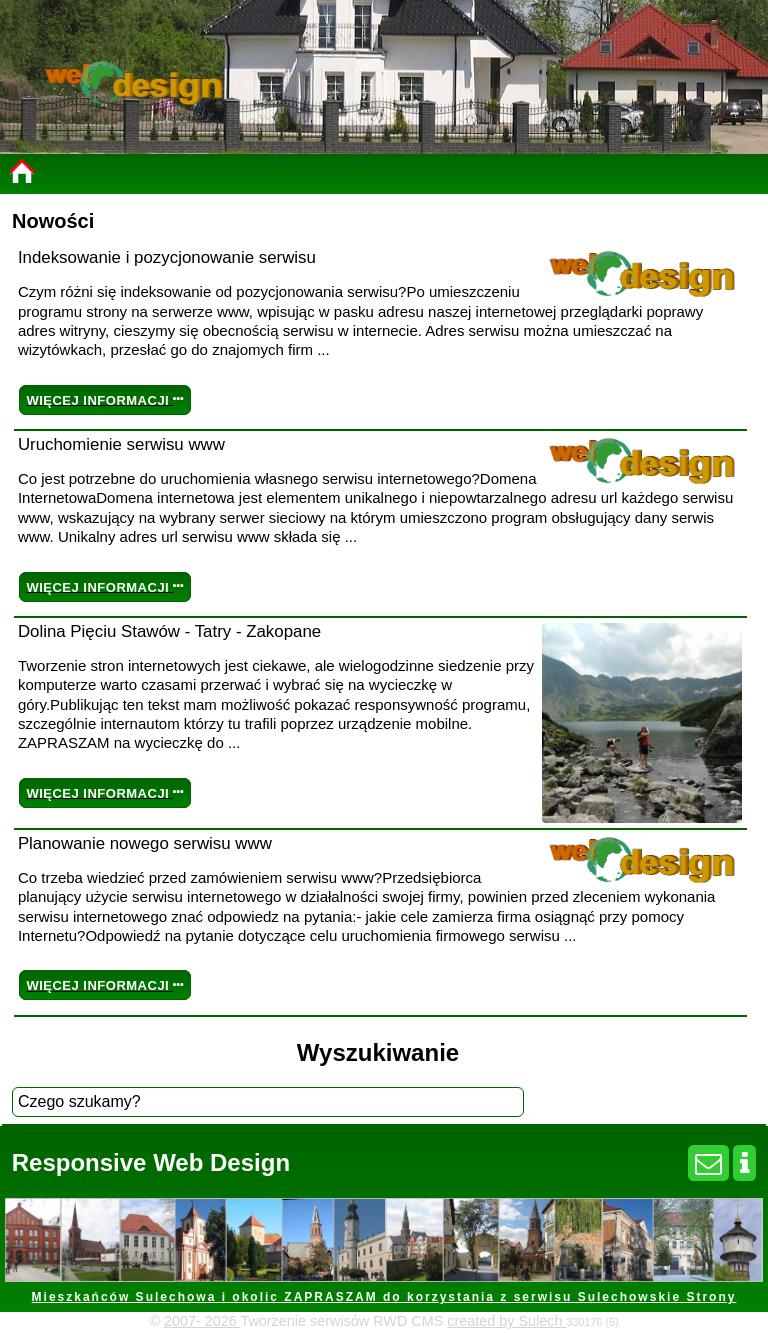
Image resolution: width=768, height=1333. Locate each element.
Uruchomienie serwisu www (121, 444)
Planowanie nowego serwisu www (145, 843)
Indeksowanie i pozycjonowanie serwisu (167, 257)
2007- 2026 (202, 1321)
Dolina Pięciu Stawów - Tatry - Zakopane (169, 631)
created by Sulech (506, 1321)
